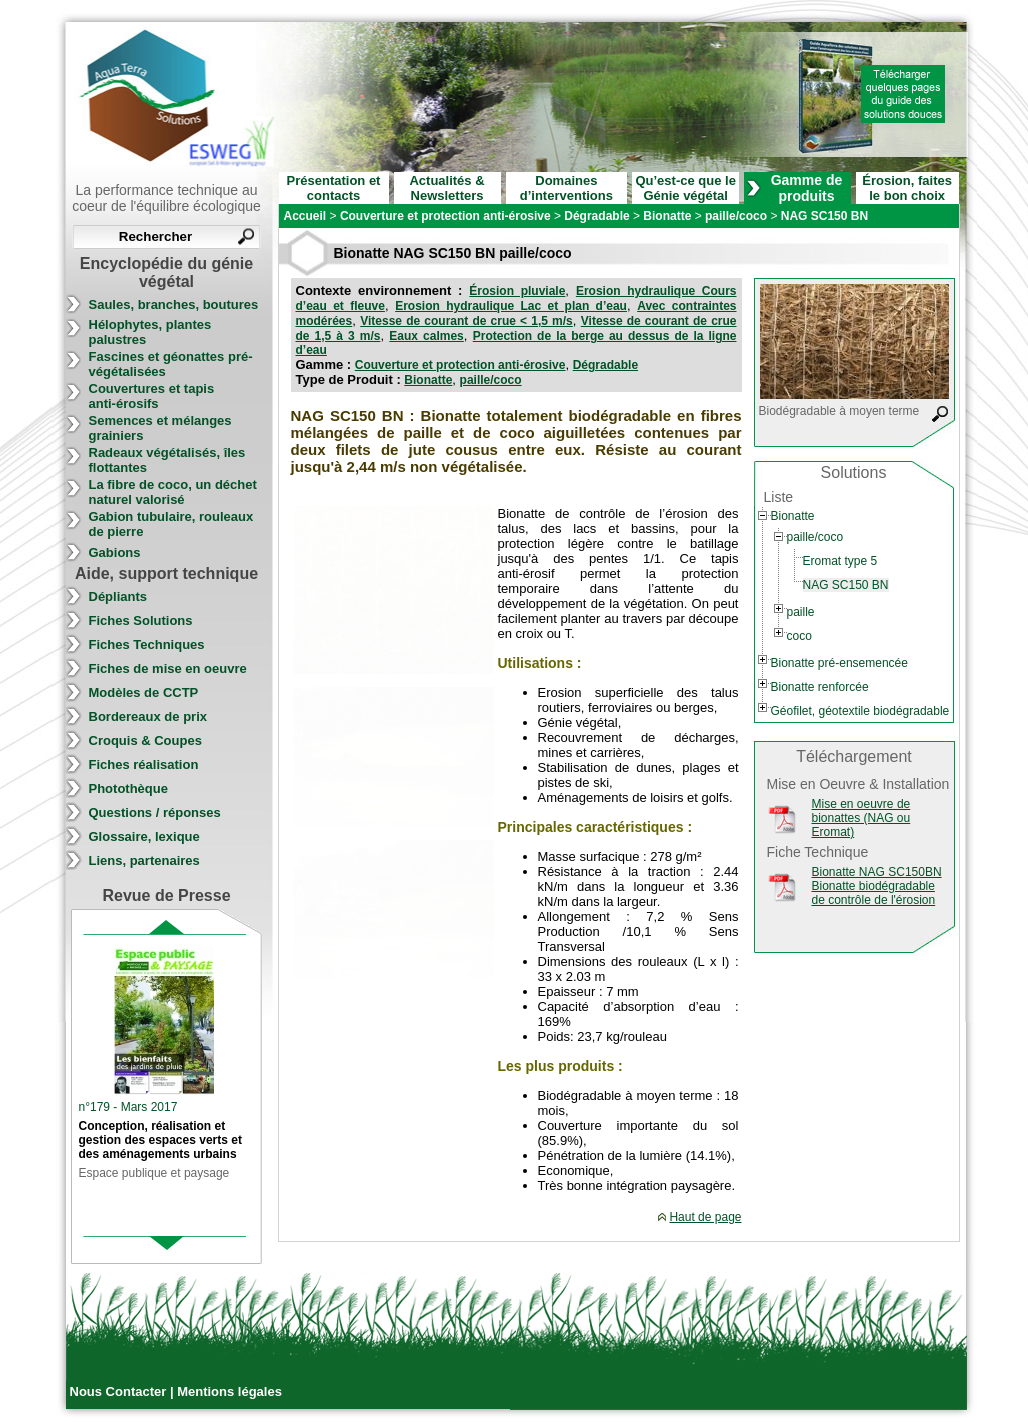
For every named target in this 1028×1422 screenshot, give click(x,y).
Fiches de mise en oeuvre (168, 668)
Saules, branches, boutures (174, 304)
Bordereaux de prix (148, 716)
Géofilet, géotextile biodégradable (860, 711)
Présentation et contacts (334, 188)
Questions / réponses (155, 812)
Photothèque (128, 788)
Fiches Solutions (141, 620)
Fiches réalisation (144, 764)
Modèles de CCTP (144, 692)
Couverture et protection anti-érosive (460, 365)
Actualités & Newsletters (446, 188)
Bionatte (428, 380)
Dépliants (118, 596)
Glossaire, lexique (144, 836)
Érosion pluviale (517, 291)
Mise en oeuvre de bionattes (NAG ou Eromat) (861, 818)
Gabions (115, 552)
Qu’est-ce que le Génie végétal (685, 188)
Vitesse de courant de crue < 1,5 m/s (466, 321)
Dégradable (605, 365)
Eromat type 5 (840, 561)
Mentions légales (229, 1391)
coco (799, 636)
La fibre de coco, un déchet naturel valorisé (173, 492)
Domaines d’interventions (566, 188)
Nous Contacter (120, 1391)
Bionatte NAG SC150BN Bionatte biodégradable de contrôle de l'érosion (877, 886)
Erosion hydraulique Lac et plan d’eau (511, 306)
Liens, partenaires (144, 860)
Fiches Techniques (147, 644)
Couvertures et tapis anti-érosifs (152, 396)
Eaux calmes (426, 336)
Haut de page (705, 1217)
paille (801, 612)
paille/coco (491, 380)
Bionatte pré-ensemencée (839, 663)
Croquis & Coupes (145, 740)
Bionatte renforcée (820, 687)
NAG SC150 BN (846, 585)
